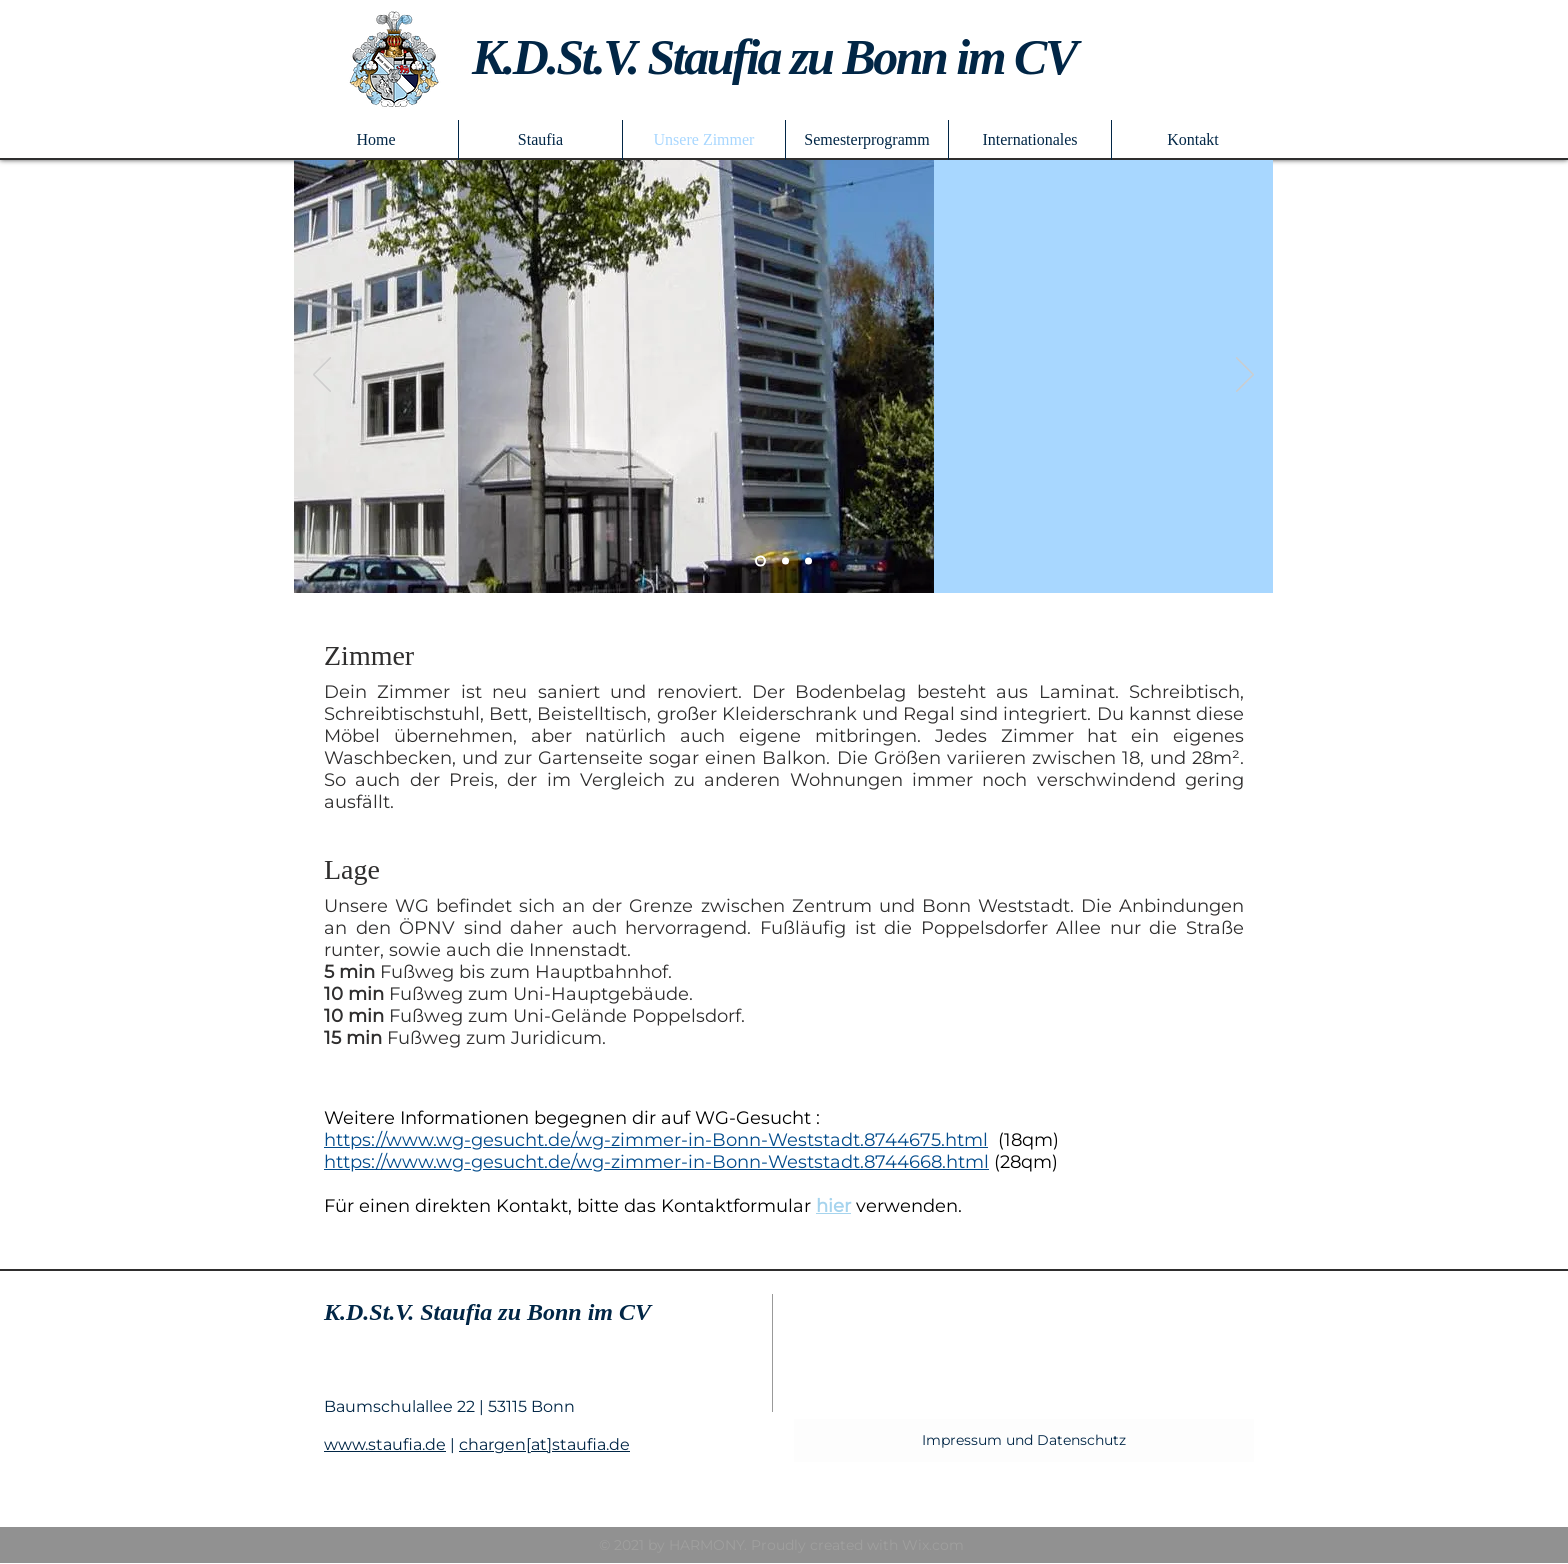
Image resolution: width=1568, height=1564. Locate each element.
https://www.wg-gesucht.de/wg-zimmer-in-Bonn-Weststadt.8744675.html (656, 1140)
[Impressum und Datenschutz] (1024, 1440)
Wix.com (933, 1545)
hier (833, 1206)
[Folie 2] (760, 561)
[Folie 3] (808, 561)
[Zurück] (322, 376)
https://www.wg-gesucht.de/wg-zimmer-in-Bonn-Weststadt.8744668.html (656, 1162)
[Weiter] (1245, 376)
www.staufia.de (385, 1444)
